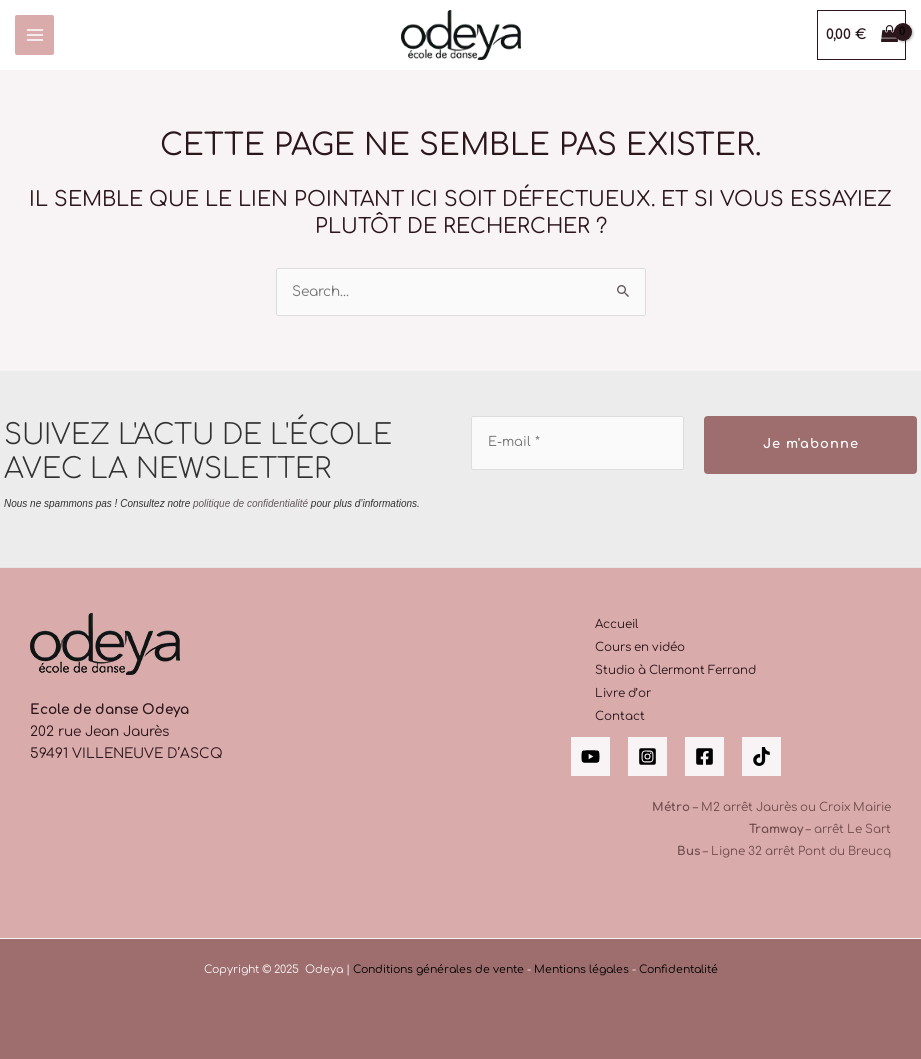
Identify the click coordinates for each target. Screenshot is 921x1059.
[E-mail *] (577, 443)
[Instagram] (647, 756)
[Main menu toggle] (34, 34)
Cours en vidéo (640, 647)
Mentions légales (581, 969)
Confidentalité (678, 969)
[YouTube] (590, 756)
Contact (620, 716)
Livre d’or (623, 693)
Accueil (616, 624)
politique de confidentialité (250, 502)
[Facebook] (704, 756)
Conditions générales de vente (438, 969)
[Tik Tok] (761, 756)
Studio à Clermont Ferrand (675, 670)
